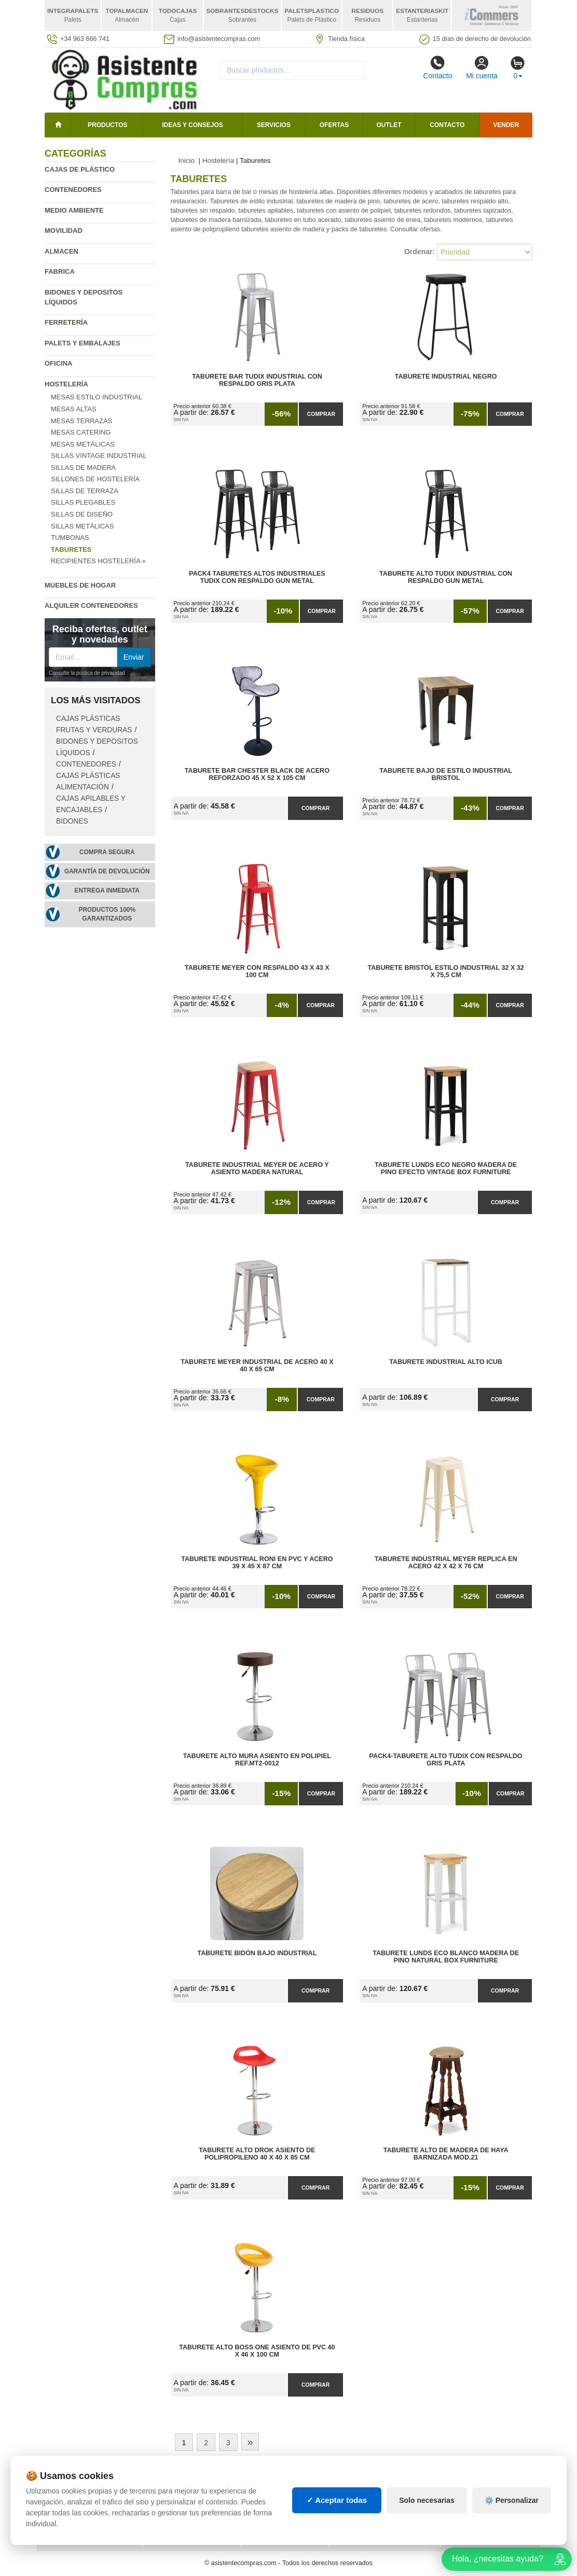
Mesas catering (81, 432)
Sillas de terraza (84, 491)
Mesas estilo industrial (96, 397)
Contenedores (73, 189)
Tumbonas (70, 537)
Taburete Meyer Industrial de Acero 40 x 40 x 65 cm (257, 1365)
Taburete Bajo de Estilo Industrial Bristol (445, 774)
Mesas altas (74, 409)
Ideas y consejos (192, 125)
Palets (349, 2482)
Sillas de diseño (82, 514)
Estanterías (270, 2493)
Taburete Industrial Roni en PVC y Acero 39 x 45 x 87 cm (257, 1562)
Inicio (186, 160)
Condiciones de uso (83, 2493)
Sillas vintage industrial (99, 455)
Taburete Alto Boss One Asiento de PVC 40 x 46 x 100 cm (257, 2351)
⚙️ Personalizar (512, 2538)
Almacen (61, 251)
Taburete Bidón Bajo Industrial (257, 1953)
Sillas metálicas (82, 526)
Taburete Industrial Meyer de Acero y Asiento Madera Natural (257, 1168)
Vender (506, 125)
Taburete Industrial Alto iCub (445, 1362)
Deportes (466, 2482)
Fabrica (60, 271)
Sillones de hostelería (95, 479)
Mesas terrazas (81, 421)
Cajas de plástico (80, 169)
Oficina (58, 363)
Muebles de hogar (80, 585)
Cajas (259, 2482)
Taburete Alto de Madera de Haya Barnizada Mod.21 (446, 2154)
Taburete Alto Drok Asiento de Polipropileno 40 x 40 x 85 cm (257, 2154)
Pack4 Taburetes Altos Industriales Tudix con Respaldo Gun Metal (257, 577)
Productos (107, 125)
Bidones (72, 821)
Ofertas (334, 125)
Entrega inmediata (107, 890)
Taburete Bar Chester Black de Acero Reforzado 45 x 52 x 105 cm (257, 774)
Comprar (321, 414)
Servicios (274, 125)
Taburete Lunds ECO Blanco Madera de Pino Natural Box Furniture (446, 1957)
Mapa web (168, 2482)
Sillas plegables (83, 502)
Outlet (389, 125)
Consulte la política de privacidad (87, 673)
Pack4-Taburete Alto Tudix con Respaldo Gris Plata (446, 1759)
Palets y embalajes (82, 343)
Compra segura (107, 852)
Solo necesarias (427, 2538)
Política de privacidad (88, 2482)
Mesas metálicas (83, 444)
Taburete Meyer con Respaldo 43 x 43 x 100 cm (257, 971)
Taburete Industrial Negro (446, 376)
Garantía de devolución (107, 871)
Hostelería (66, 384)
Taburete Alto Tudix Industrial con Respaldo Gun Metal (445, 577)
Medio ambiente (74, 210)
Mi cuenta (482, 67)
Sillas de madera (83, 467)
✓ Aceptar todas (337, 2537)
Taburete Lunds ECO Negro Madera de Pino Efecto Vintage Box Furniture (446, 1168)
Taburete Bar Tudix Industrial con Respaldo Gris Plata (257, 380)
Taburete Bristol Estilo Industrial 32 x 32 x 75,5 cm (445, 971)
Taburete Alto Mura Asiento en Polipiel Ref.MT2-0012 (257, 1759)
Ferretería (66, 322)
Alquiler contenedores (91, 605)
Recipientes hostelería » (98, 561)
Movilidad (64, 230)
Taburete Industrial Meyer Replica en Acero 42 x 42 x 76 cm (446, 1562)
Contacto (437, 67)
